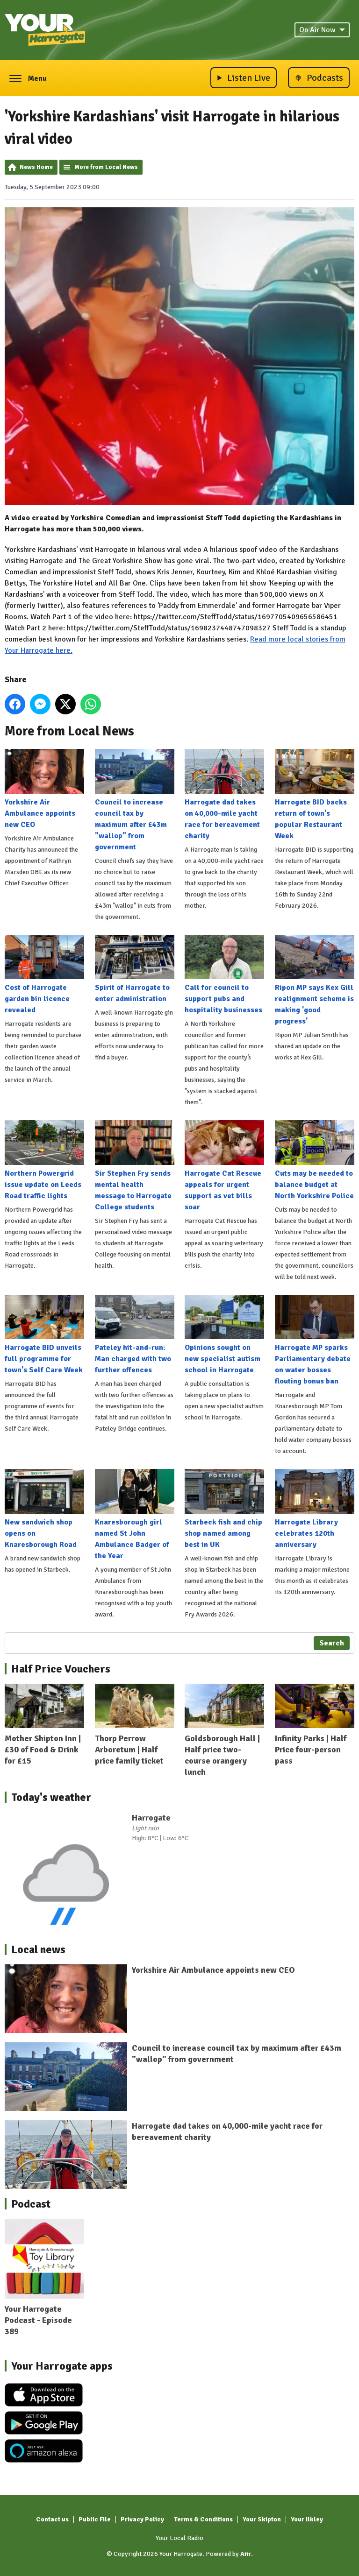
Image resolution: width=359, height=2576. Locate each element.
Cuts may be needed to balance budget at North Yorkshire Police (314, 1160)
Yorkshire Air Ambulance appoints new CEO (44, 789)
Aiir (245, 2554)
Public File (95, 2519)
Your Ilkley (307, 2519)
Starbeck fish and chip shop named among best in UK (224, 1509)
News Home (36, 167)
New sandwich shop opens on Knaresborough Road (44, 1509)
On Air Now (322, 30)
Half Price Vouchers (60, 1669)
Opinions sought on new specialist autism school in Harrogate (224, 1334)
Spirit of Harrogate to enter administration (134, 968)
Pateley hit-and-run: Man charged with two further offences (134, 1334)
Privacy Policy (142, 2519)
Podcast (30, 2204)
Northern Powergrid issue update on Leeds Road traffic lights (44, 1160)
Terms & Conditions (203, 2519)
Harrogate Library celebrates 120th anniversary (314, 1509)
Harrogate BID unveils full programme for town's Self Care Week (44, 1334)
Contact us (52, 2519)
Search (331, 1643)
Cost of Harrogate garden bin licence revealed (44, 974)
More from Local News (106, 167)
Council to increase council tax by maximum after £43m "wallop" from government (134, 800)
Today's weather (51, 1797)
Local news (38, 1949)
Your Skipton (262, 2519)
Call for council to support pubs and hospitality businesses (224, 974)
